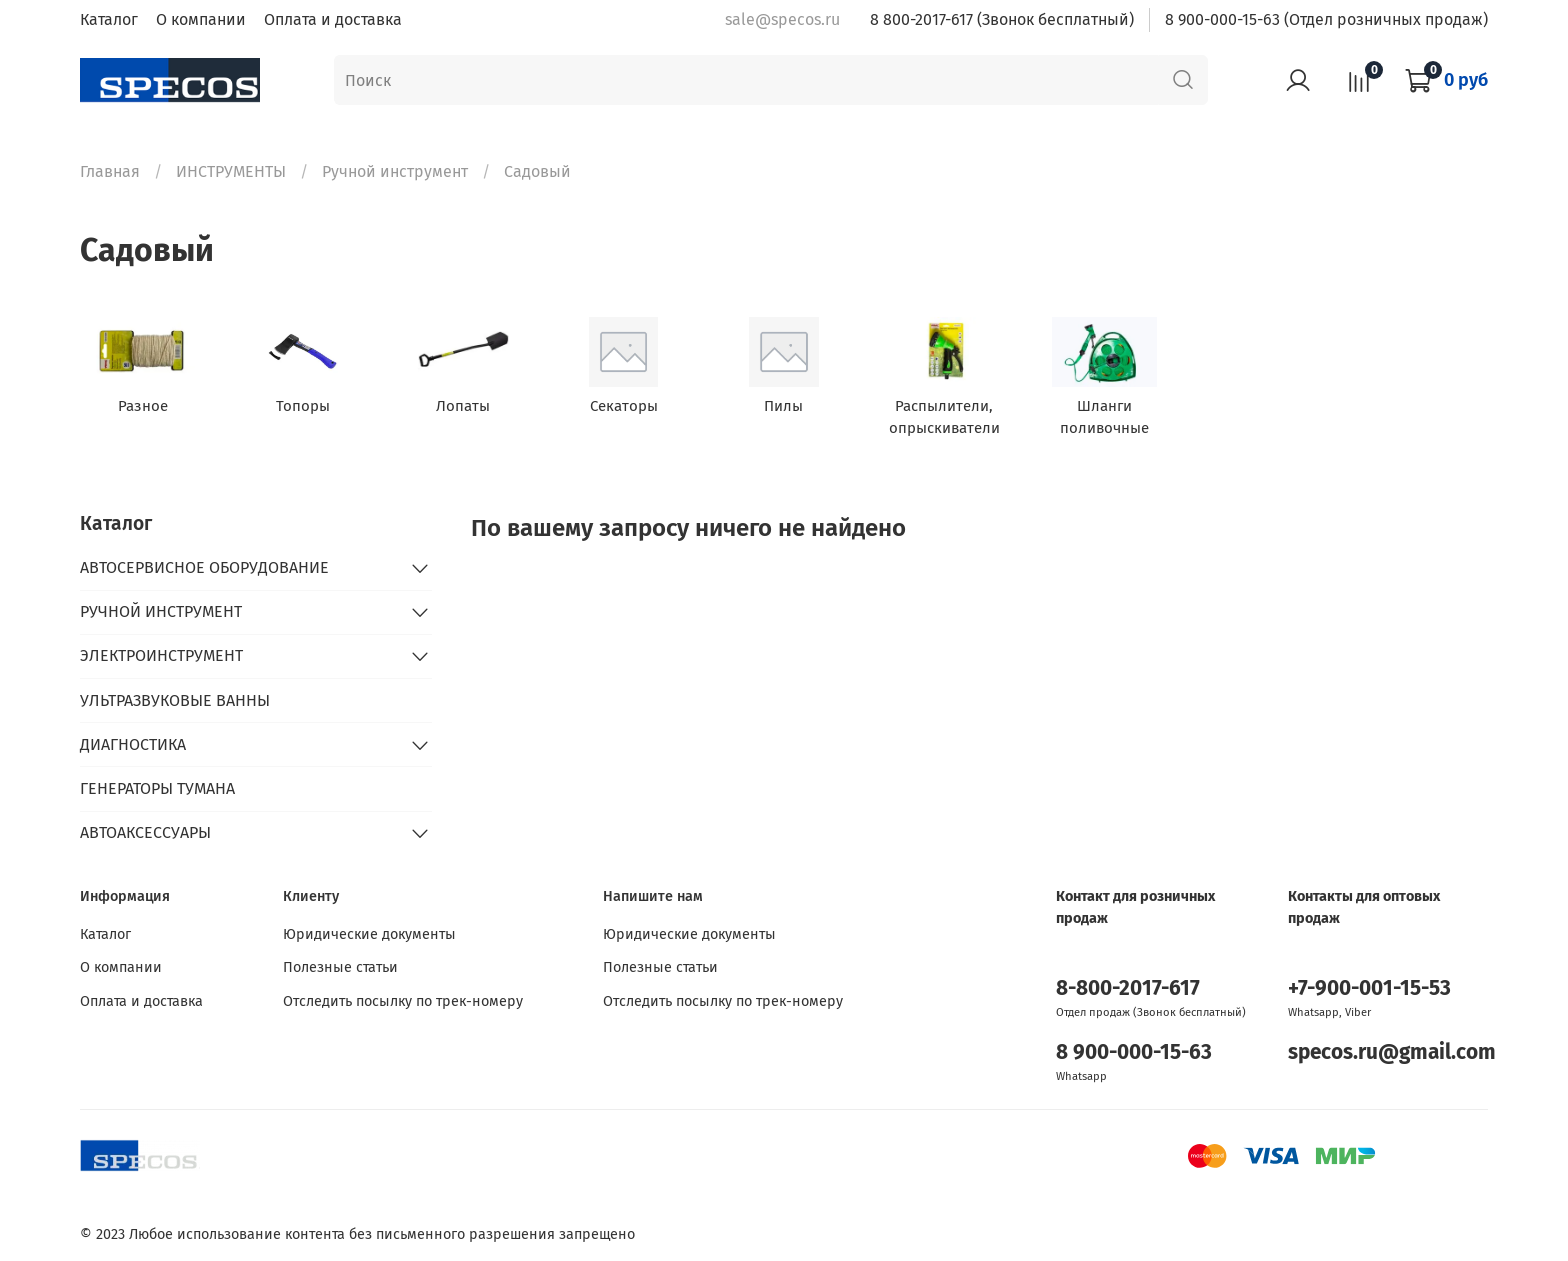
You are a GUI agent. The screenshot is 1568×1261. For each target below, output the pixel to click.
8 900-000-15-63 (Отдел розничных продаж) (1326, 19)
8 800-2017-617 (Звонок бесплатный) (1002, 19)
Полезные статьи (340, 967)
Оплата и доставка (333, 19)
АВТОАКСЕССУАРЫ (145, 832)
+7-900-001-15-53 (1369, 988)
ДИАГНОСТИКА (133, 744)
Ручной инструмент (395, 171)
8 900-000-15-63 (1134, 1052)
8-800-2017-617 (1128, 988)
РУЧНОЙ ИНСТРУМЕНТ (161, 611)
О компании (201, 19)
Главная (110, 171)
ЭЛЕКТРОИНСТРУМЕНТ (161, 655)
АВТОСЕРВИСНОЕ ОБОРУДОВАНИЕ (204, 567)
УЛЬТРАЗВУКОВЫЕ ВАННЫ (175, 700)
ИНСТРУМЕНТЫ (231, 171)
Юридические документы (369, 934)
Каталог (109, 19)
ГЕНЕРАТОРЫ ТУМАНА (157, 788)
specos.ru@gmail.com (1392, 1052)
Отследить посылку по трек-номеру (403, 1001)
